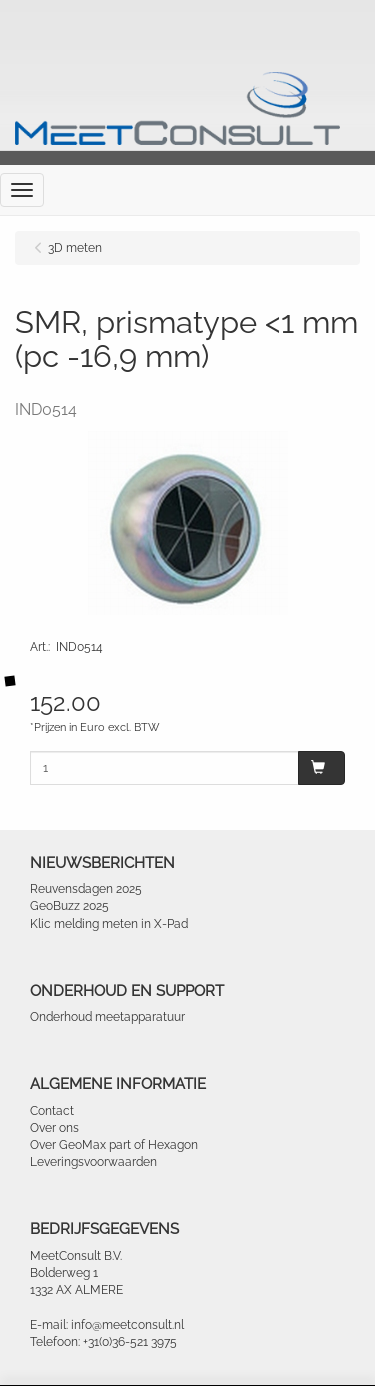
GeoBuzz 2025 (69, 906)
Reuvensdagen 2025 (86, 889)
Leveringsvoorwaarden (93, 1162)
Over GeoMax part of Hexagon (114, 1145)
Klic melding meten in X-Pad (109, 924)
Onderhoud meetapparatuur (107, 1017)
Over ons (54, 1128)
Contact (52, 1111)
